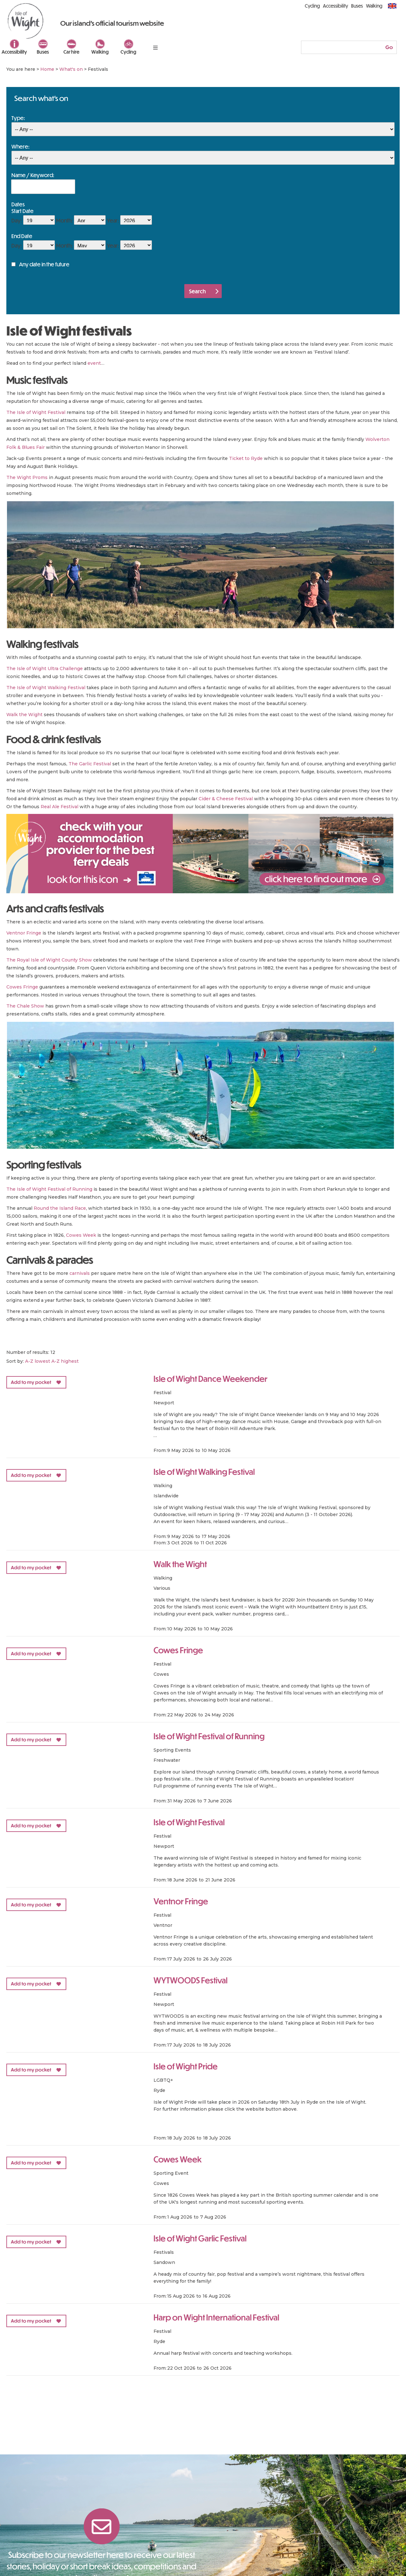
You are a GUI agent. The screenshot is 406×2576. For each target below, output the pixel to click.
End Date (21, 236)
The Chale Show (25, 1006)
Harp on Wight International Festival (216, 2317)
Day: (16, 220)
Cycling (128, 52)
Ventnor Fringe (23, 933)
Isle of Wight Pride (186, 2066)
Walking (100, 52)
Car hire (71, 52)
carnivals (80, 1273)
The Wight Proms (27, 477)
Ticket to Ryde (246, 458)
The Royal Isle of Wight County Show (49, 960)
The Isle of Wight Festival (35, 412)
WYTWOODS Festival (190, 1980)
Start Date (22, 211)
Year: (113, 220)
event (94, 363)
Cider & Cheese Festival (226, 799)
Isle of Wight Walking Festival (204, 1471)
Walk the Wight (24, 714)
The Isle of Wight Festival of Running (49, 1189)
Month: (64, 220)
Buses (43, 52)
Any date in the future (44, 264)
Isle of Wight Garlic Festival (200, 2238)
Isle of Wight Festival (189, 1822)
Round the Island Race (60, 1208)
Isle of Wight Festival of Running (209, 1736)
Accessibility (14, 52)
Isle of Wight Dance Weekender (210, 1378)
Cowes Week (81, 1235)
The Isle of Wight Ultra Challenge (44, 668)
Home (47, 69)
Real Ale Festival (59, 806)
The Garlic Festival (90, 764)
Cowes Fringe (22, 987)
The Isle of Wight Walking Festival (45, 687)
